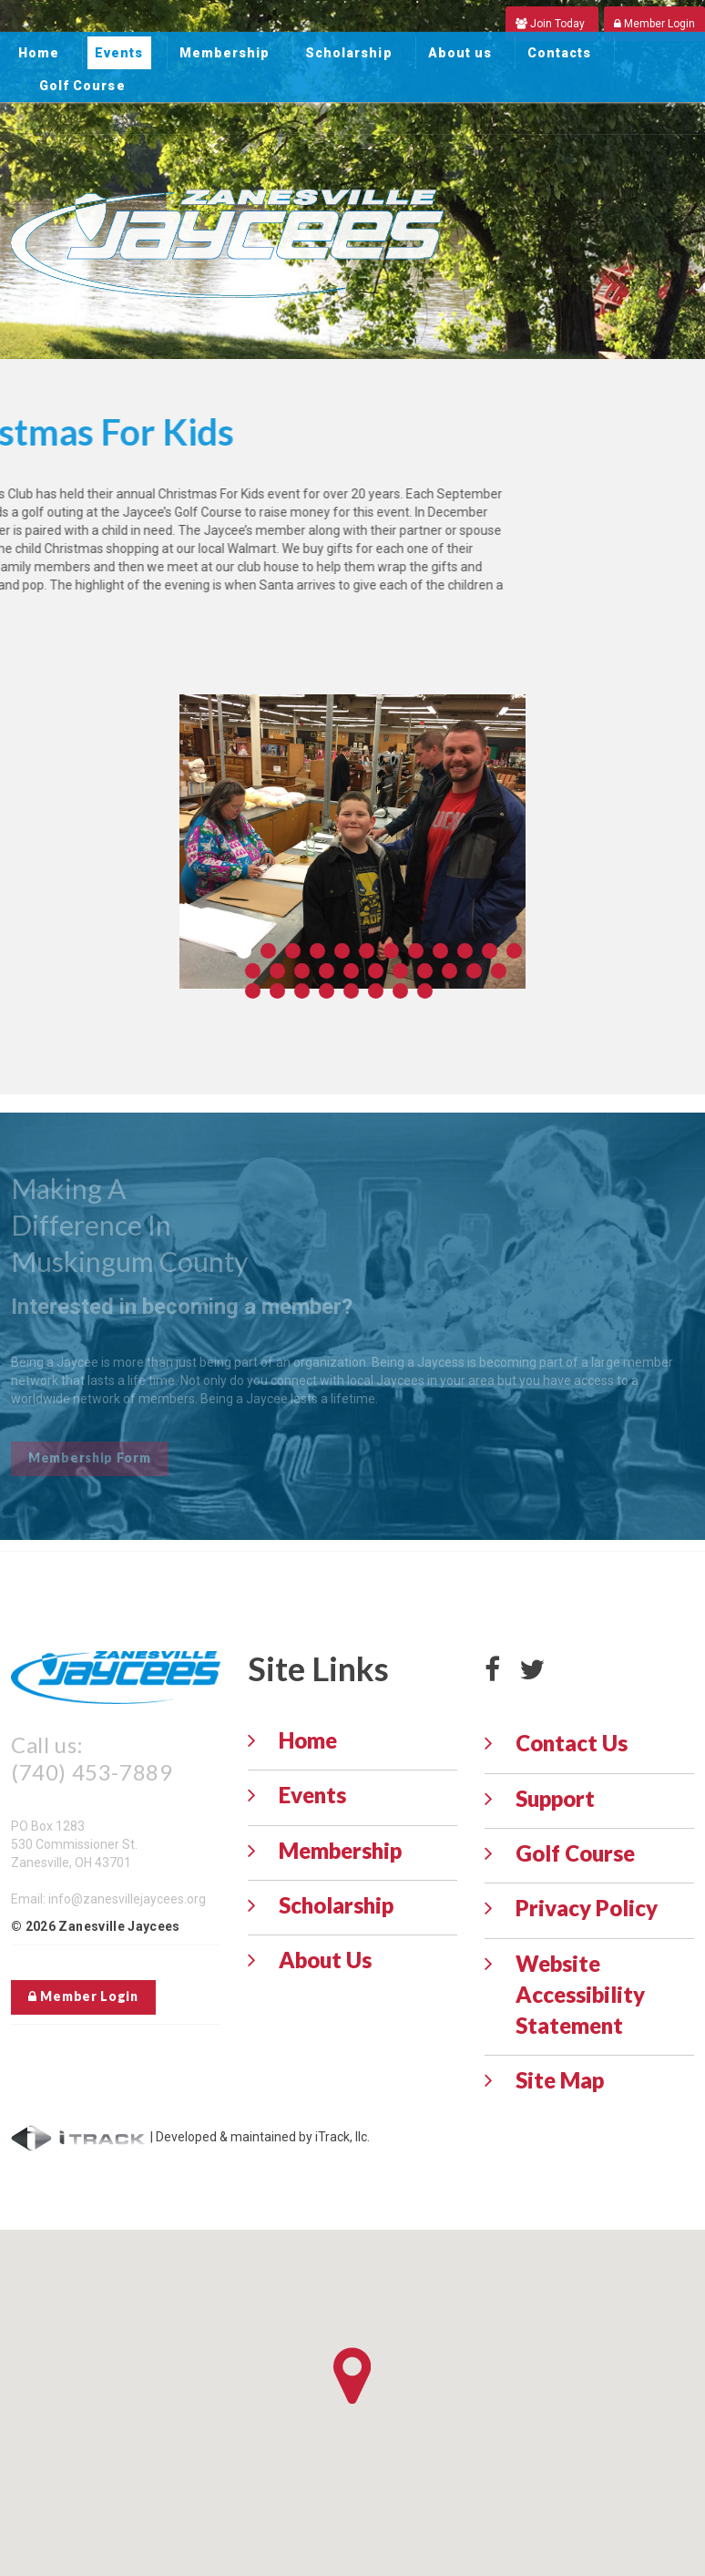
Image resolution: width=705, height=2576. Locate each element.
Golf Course (82, 85)
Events (119, 53)
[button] (352, 2375)
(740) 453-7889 (91, 1772)
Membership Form (89, 1457)
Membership (225, 53)
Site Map (560, 2080)
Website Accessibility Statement (580, 1994)
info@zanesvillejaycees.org (127, 1899)
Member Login (83, 1996)
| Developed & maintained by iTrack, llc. (190, 2137)
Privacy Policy (587, 1907)
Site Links (318, 1668)
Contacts (559, 53)
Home (38, 53)
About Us (325, 1959)
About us (460, 53)
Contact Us (572, 1742)
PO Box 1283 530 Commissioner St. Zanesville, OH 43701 (74, 1844)
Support (555, 1798)
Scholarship (349, 53)
